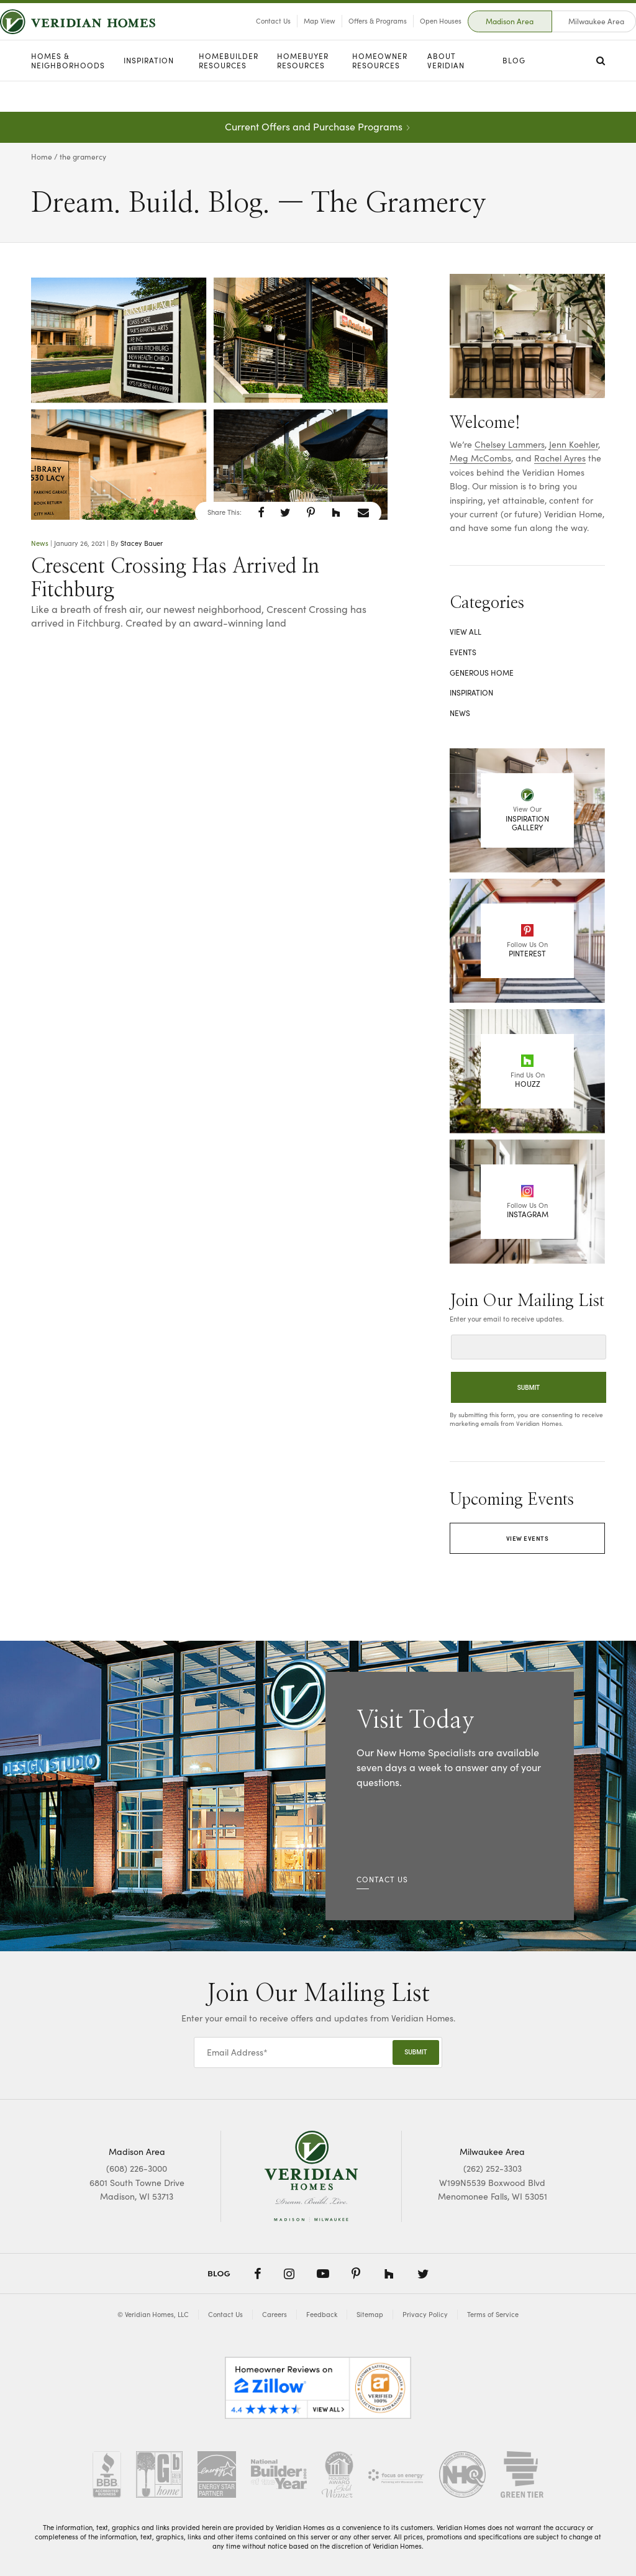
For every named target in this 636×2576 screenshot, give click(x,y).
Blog (513, 91)
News (39, 543)
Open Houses (409, 36)
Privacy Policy (425, 2314)
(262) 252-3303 (492, 2168)
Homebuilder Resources (228, 92)
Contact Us (242, 36)
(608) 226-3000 (136, 2168)
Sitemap (370, 2314)
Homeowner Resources (379, 92)
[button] (261, 512)
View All (465, 632)
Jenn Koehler (573, 444)
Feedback (321, 2314)
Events (463, 652)
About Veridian (446, 92)
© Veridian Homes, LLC (153, 2314)
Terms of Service (493, 2314)
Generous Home (482, 673)
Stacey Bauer (141, 543)
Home (41, 156)
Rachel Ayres (560, 458)
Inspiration (149, 91)
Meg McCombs (480, 458)
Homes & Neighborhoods (68, 92)
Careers (274, 2314)
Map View (288, 36)
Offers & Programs (346, 36)
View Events (527, 1538)
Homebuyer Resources (303, 92)
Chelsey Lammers (510, 444)
